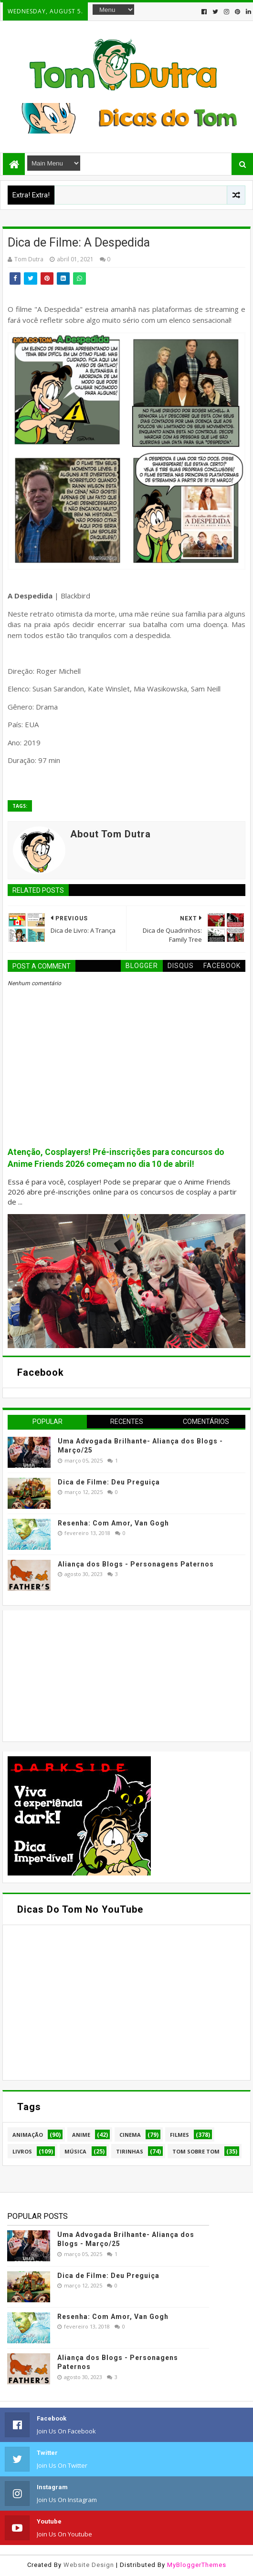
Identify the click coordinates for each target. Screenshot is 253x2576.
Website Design (88, 2564)
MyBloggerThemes (196, 2564)
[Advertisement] (79, 1674)
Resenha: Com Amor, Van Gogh (113, 1523)
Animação (27, 2134)
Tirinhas (129, 2151)
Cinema (130, 2134)
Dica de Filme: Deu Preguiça (109, 1482)
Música (75, 2151)
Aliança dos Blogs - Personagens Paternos (136, 1564)
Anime (81, 2134)
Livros (22, 2151)
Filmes (179, 2134)
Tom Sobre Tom (196, 2151)
